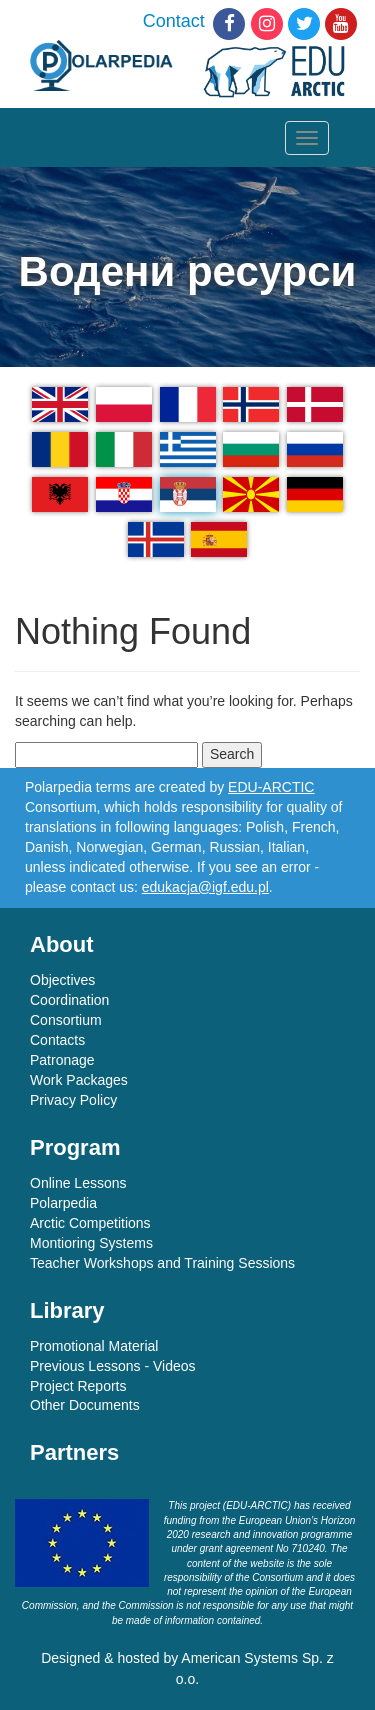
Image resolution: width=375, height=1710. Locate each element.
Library (67, 1310)
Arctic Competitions (90, 1223)
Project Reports (78, 1386)
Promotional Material (94, 1346)
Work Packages (79, 1080)
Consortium (66, 1020)
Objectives (62, 980)
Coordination (69, 1000)
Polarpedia (63, 1203)
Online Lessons (78, 1183)
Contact (174, 21)
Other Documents (85, 1405)
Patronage (62, 1060)
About (62, 944)
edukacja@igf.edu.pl (205, 887)
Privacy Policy (73, 1100)
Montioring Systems (91, 1243)
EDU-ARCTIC (271, 787)
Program (75, 1147)
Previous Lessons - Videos (113, 1366)
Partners (74, 1452)
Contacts (57, 1040)
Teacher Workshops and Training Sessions (162, 1263)
